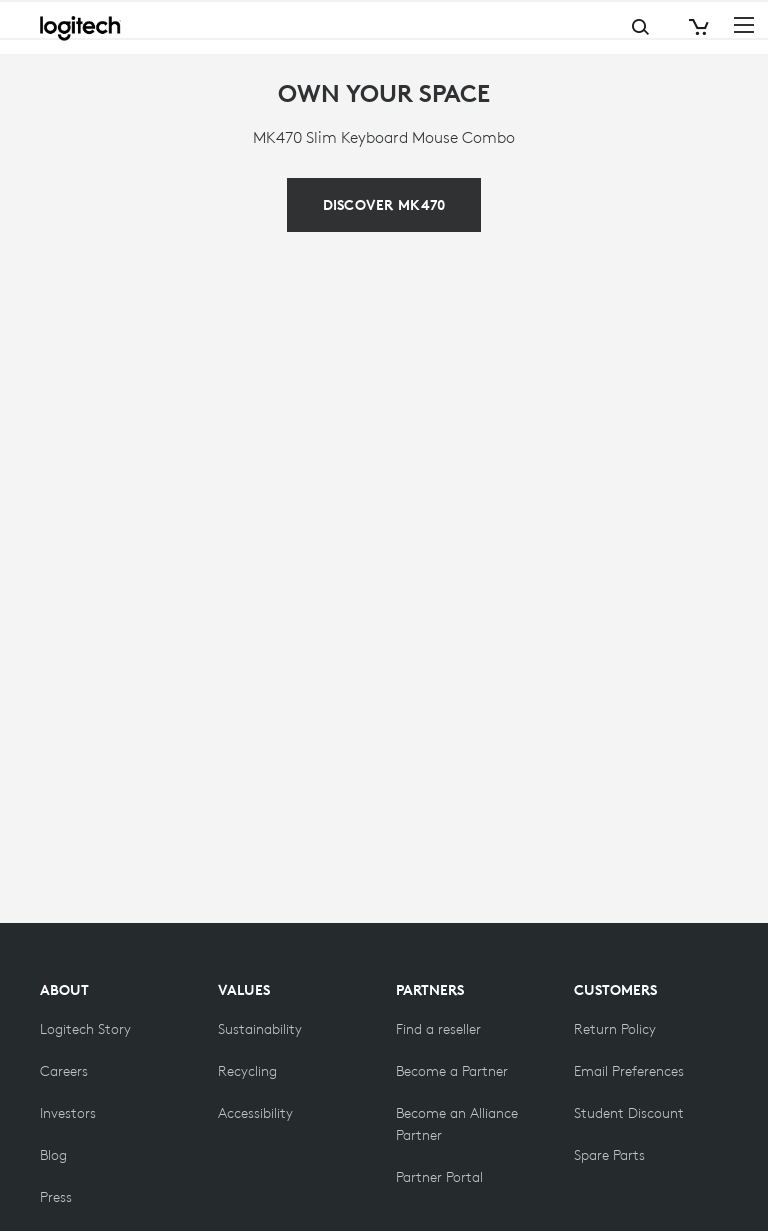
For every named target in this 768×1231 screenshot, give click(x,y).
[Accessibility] (255, 1113)
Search (561, 27)
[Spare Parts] (609, 1155)
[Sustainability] (260, 1029)
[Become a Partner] (452, 1071)
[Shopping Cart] (697, 27)
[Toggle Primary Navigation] (744, 24)
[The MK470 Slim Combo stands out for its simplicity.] (384, 205)
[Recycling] (247, 1071)
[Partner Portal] (439, 1177)
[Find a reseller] (438, 1029)
